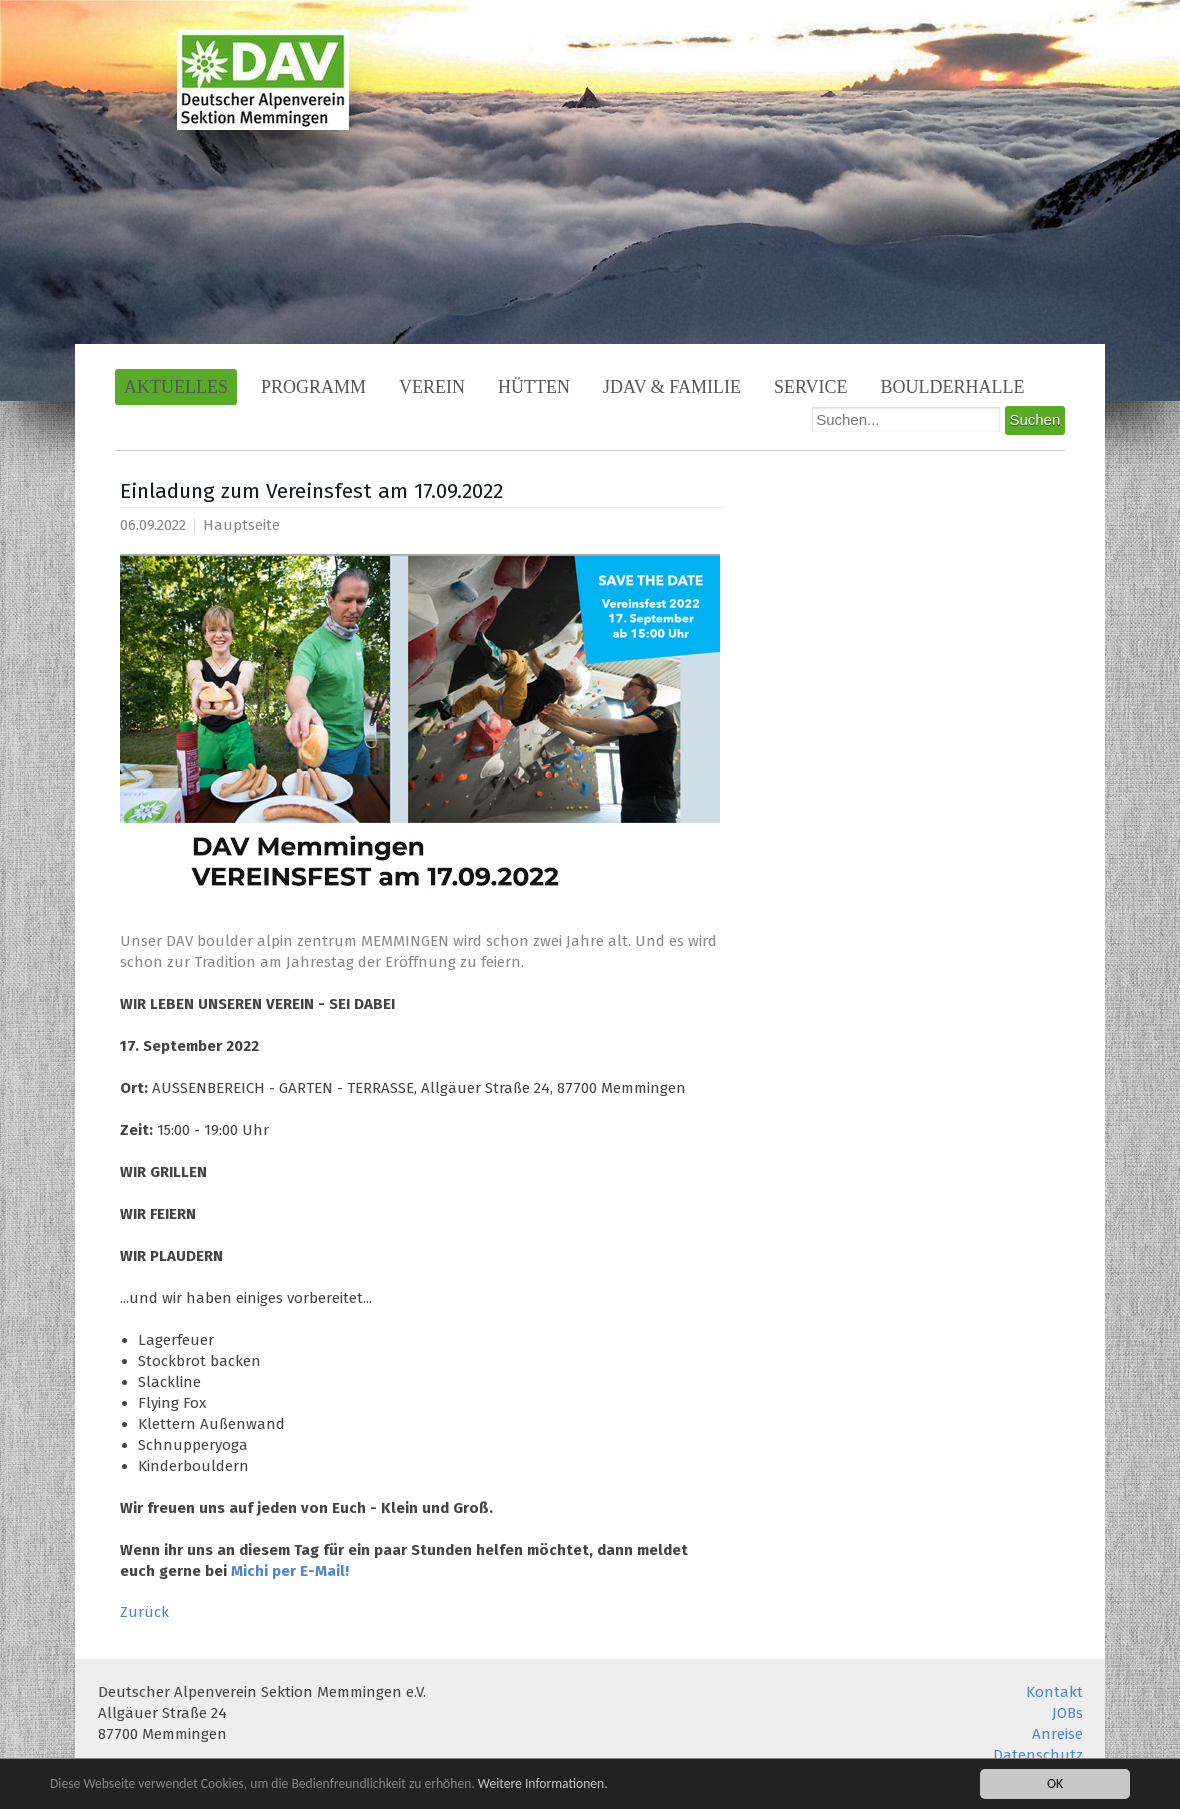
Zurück (144, 1612)
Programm (313, 387)
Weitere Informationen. (543, 1785)
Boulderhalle (953, 387)
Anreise (1057, 1734)
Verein (432, 387)
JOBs (1067, 1713)
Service (811, 387)
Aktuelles (176, 387)
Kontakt (1054, 1692)
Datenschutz (1038, 1755)
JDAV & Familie (672, 387)
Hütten (534, 387)
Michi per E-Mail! (290, 1571)
